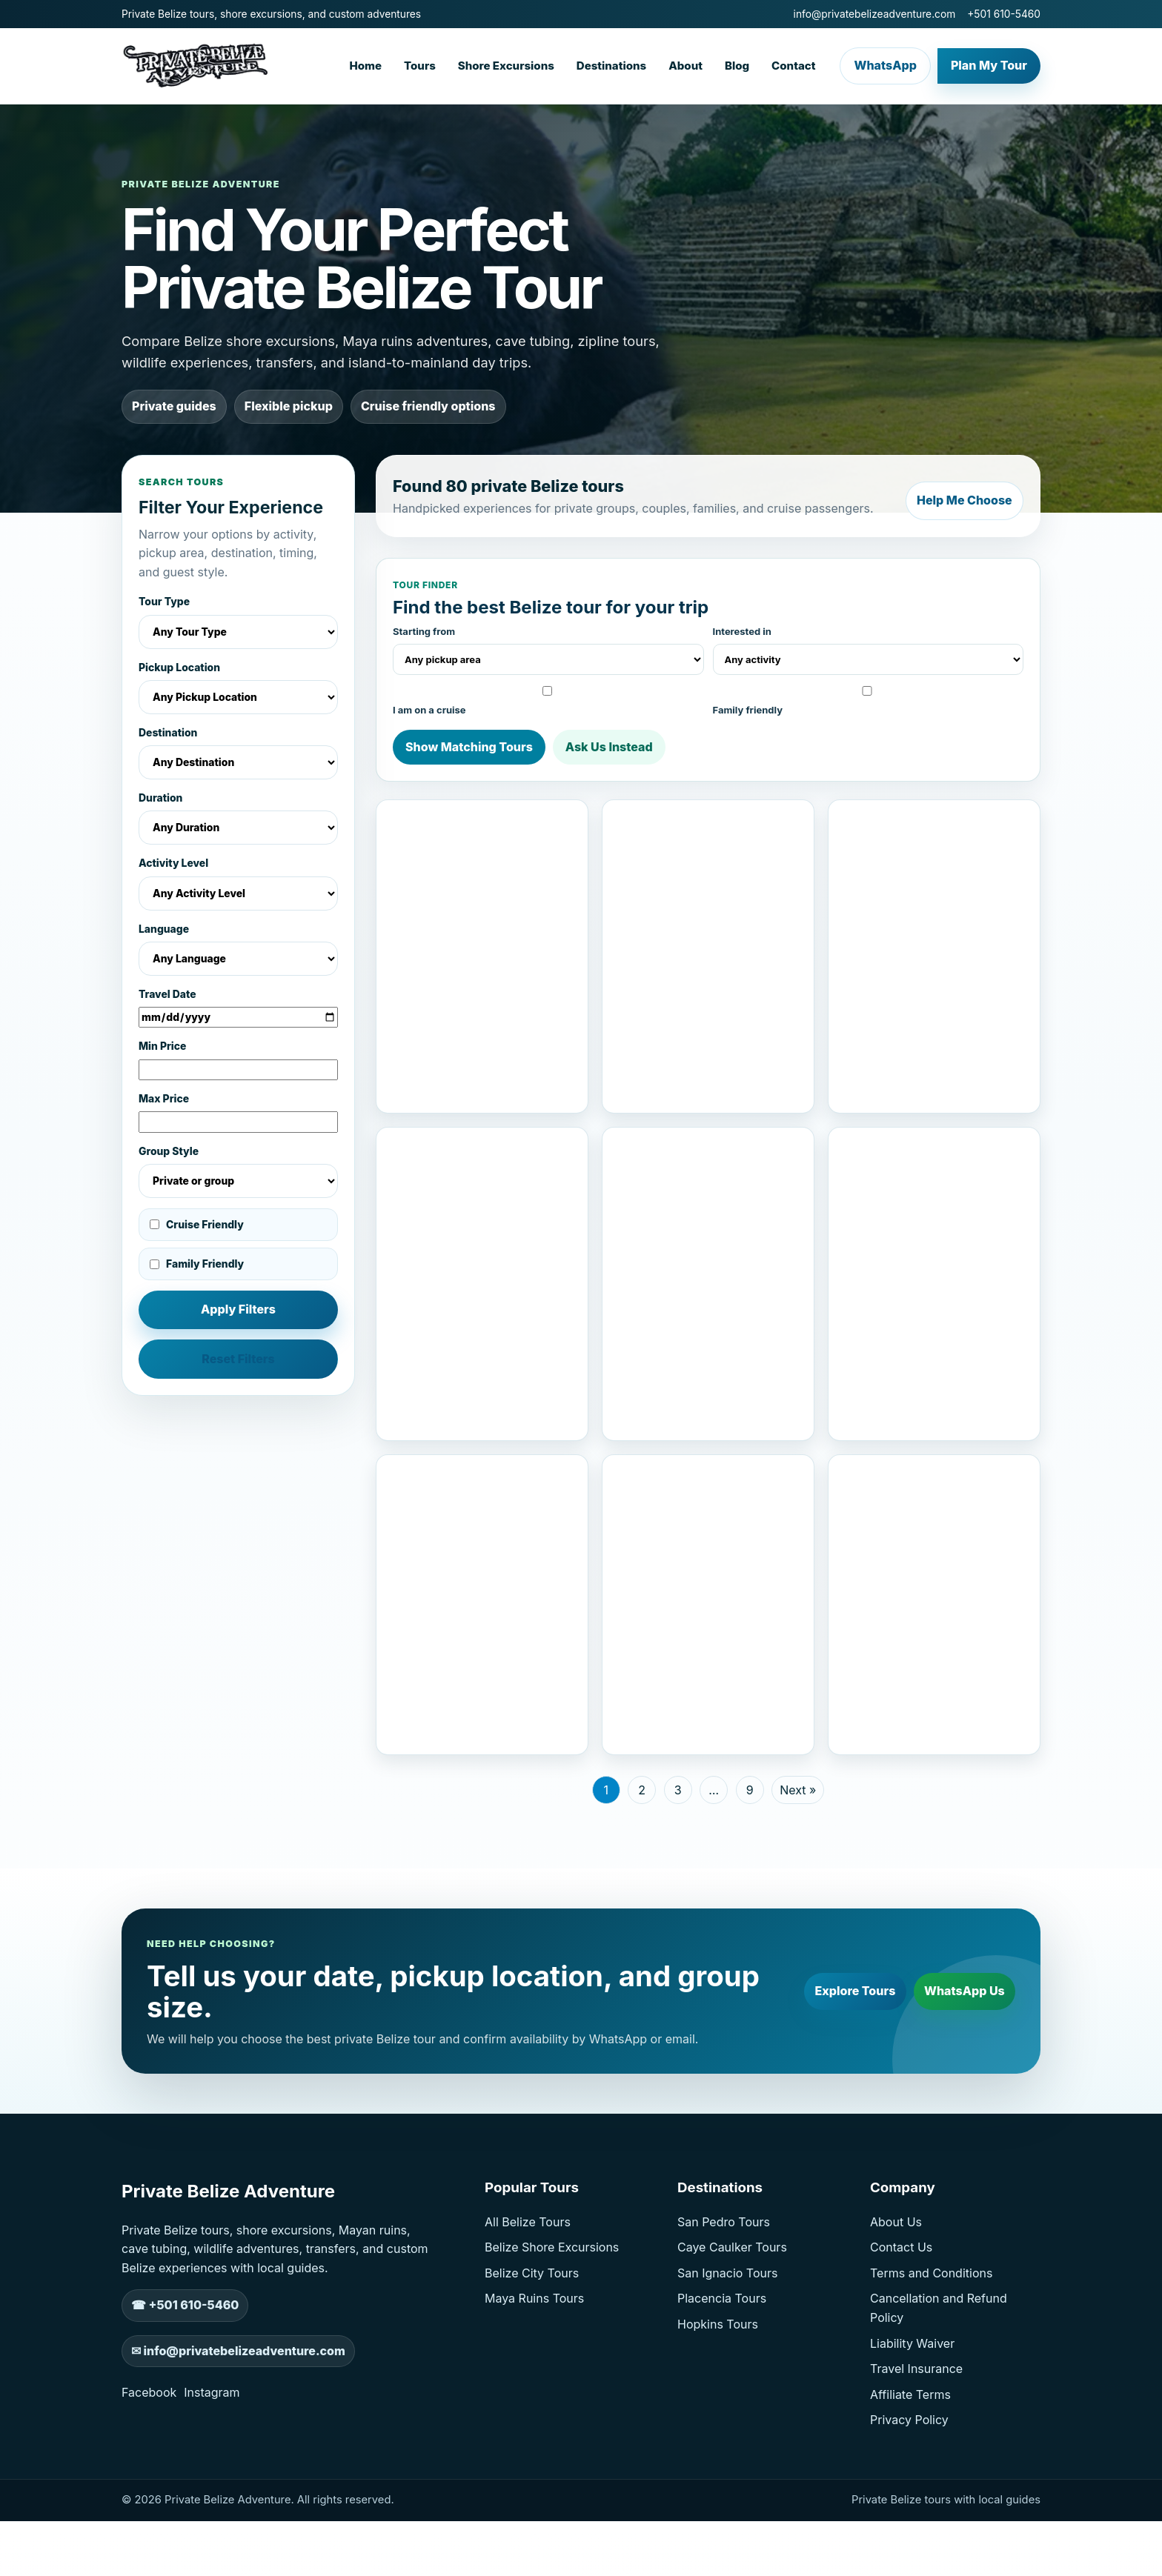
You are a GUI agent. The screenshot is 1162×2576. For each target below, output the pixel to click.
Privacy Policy (909, 2492)
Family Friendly (197, 1264)
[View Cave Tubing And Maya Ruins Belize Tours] (708, 1203)
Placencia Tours (721, 2370)
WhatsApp (885, 65)
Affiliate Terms (910, 2467)
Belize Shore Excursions (552, 2319)
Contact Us (901, 2319)
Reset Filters (238, 1358)
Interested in (868, 646)
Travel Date (238, 1008)
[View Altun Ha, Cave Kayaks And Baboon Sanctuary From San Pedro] (482, 1203)
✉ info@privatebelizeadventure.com (238, 2423)
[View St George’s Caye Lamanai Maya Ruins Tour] (482, 859)
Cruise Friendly (197, 1225)
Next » (798, 1862)
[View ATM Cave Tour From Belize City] (934, 1561)
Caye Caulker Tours (732, 2319)
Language (238, 949)
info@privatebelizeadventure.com (875, 14)
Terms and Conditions (931, 2345)
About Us (896, 2294)
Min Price (238, 1060)
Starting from (548, 646)
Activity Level (238, 883)
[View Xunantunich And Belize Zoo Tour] (708, 1561)
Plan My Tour (989, 65)
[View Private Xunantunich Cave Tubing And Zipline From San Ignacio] (934, 859)
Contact (793, 66)
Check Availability (531, 1102)
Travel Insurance (916, 2441)
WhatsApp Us (958, 2063)
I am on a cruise (546, 697)
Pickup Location (238, 688)
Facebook (149, 2464)
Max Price (238, 1113)
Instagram (211, 2464)
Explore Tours (837, 2063)
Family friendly (866, 697)
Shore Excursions (506, 66)
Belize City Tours (532, 2345)
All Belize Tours (528, 2294)
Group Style (238, 1171)
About (685, 66)
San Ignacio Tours (727, 2345)
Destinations (611, 66)
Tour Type (238, 622)
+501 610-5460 (1003, 14)
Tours (420, 66)
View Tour (433, 1102)
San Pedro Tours (723, 2294)
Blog (737, 66)
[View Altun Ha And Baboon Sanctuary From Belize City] (708, 859)
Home (366, 66)
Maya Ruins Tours (534, 2370)
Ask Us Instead (609, 743)
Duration (238, 818)
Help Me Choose (958, 493)
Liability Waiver (912, 2416)
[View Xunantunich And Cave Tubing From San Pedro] (934, 1203)
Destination (238, 753)
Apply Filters (238, 1309)
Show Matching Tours (469, 743)
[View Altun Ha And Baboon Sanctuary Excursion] (482, 1561)
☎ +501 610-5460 (185, 2377)
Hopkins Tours (717, 2396)
